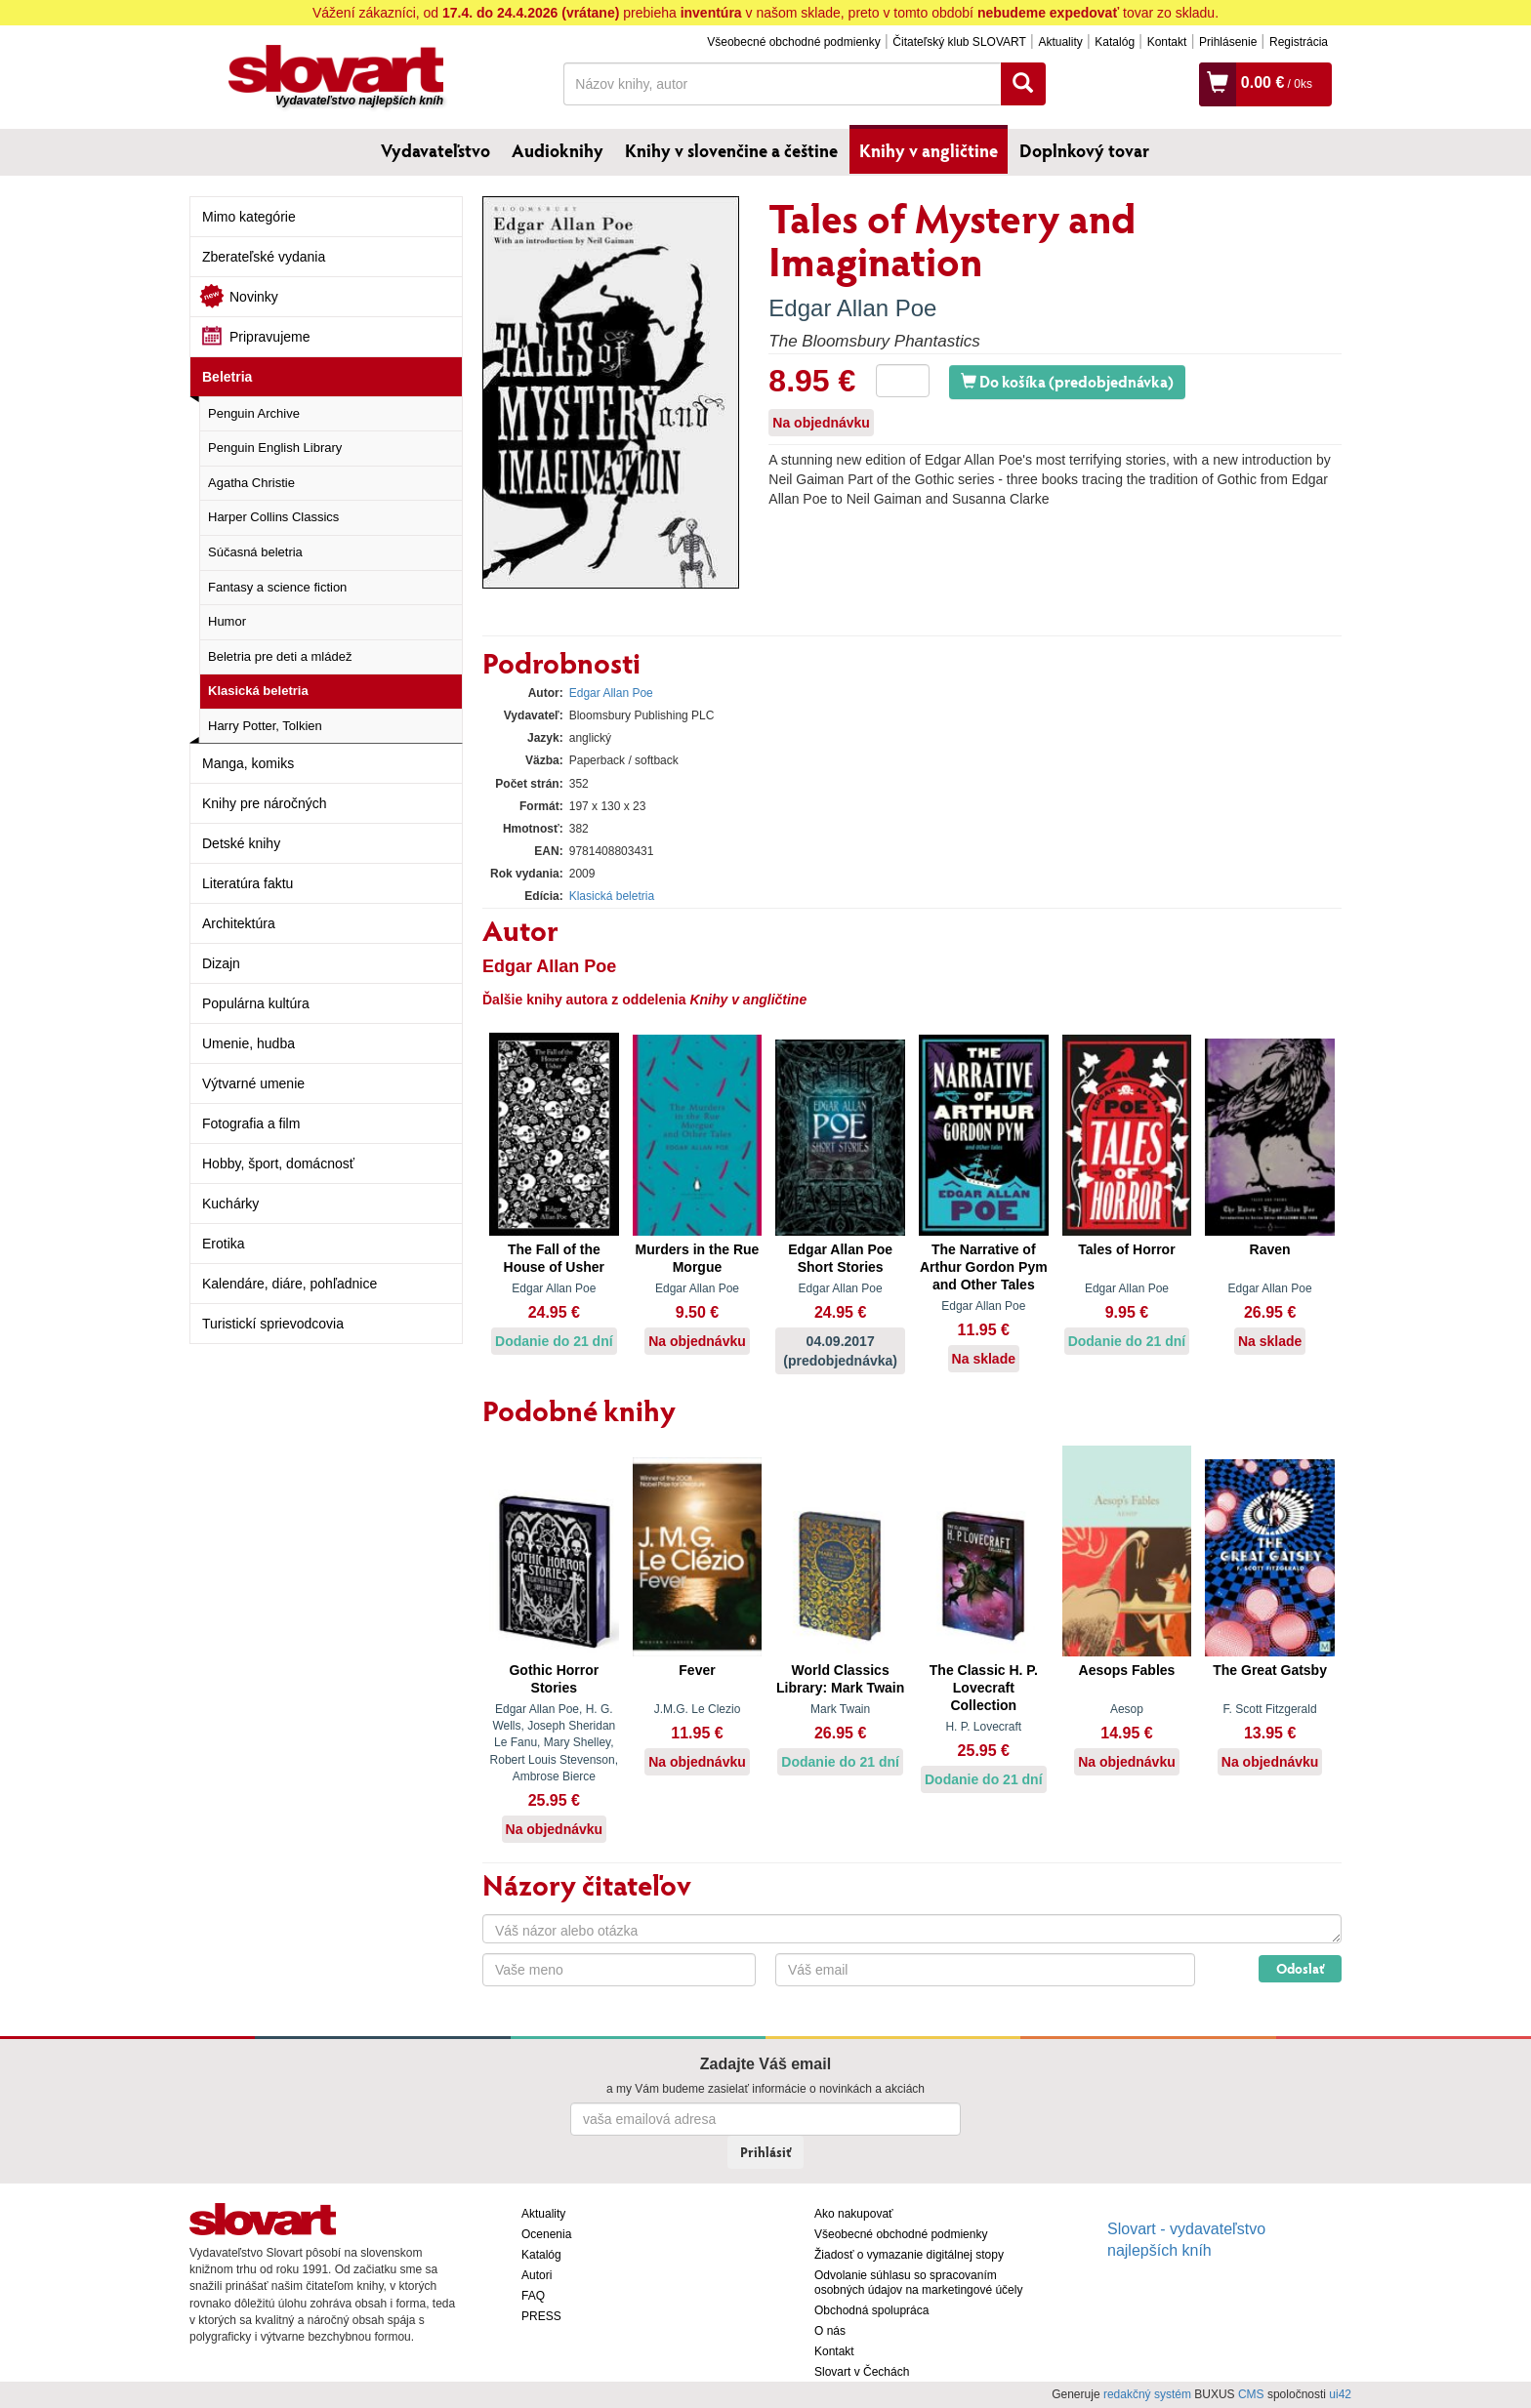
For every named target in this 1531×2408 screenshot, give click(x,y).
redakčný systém (1147, 2394)
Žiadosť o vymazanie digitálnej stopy (909, 2255)
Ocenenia (546, 2234)
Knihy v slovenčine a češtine (731, 150)
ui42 (1340, 2394)
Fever (697, 1670)
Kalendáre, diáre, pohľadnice (289, 1283)
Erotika (223, 1243)
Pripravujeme (269, 337)
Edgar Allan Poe (852, 308)
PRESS (541, 2316)
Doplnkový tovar (1084, 150)
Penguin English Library (275, 447)
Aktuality (1060, 42)
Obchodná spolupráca (871, 2310)
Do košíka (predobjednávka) (1067, 381)
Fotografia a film (251, 1123)
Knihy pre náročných (264, 803)
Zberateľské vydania (263, 257)
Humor (227, 621)
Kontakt (1167, 42)
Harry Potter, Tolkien (265, 725)
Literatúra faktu (247, 883)
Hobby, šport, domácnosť (278, 1163)
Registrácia (1298, 42)
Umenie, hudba (248, 1043)
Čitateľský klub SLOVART (958, 42)
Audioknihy (557, 150)
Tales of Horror (1126, 1249)
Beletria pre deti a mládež (280, 656)
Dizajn (221, 963)
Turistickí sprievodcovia (273, 1323)
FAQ (533, 2296)
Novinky (253, 297)
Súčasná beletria (255, 552)
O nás (830, 2331)
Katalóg (1115, 42)
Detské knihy (241, 843)
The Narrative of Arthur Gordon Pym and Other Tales (984, 1267)
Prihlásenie (1228, 42)
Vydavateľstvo (435, 150)
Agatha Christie (251, 482)
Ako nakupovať (853, 2214)
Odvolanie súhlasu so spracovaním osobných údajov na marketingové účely (918, 2282)
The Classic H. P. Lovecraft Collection (984, 1687)
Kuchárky (230, 1203)
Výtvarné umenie (253, 1083)
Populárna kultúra (256, 1003)
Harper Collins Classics (273, 517)
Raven (1270, 1249)
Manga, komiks (248, 763)
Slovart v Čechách (861, 2372)
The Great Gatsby (1270, 1670)
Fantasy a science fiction (277, 587)
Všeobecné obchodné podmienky (793, 42)
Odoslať (1300, 1968)
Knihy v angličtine (928, 150)
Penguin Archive (254, 413)
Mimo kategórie (249, 216)
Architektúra (238, 923)
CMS (1251, 2394)
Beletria (227, 377)
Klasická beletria (258, 690)
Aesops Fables (1127, 1670)
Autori (536, 2275)
